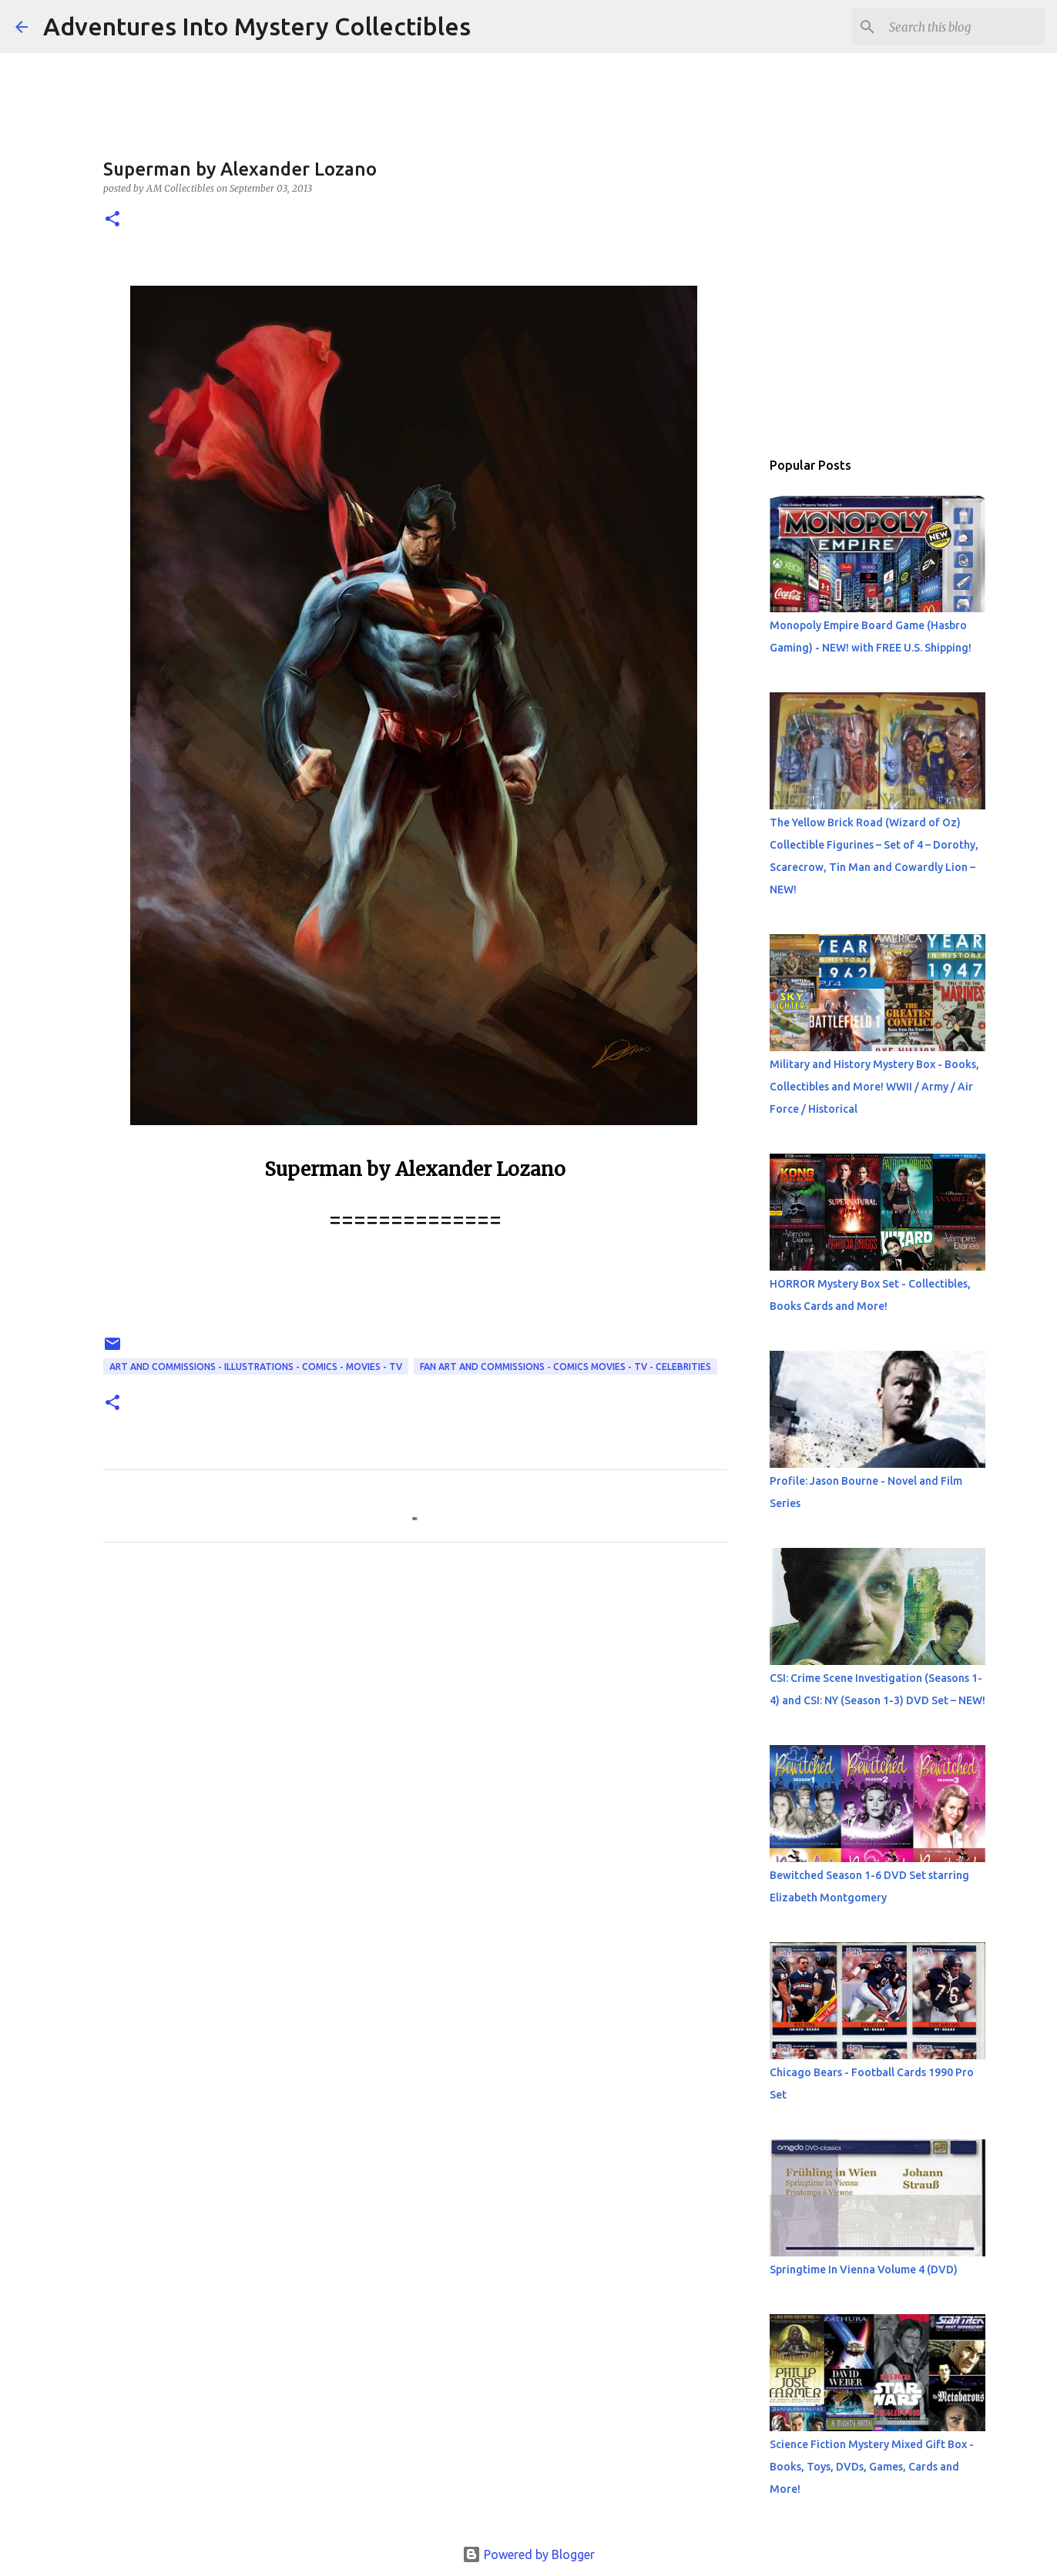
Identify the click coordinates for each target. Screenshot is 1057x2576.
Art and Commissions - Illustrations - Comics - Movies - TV (255, 1367)
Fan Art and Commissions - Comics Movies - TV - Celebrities (565, 1367)
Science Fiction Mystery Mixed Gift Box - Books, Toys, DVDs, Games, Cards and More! (872, 2466)
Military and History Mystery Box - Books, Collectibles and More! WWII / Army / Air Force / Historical (874, 1086)
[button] (112, 219)
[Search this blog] (964, 26)
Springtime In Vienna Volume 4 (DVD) (864, 2269)
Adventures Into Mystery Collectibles (257, 26)
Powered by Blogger (528, 2554)
